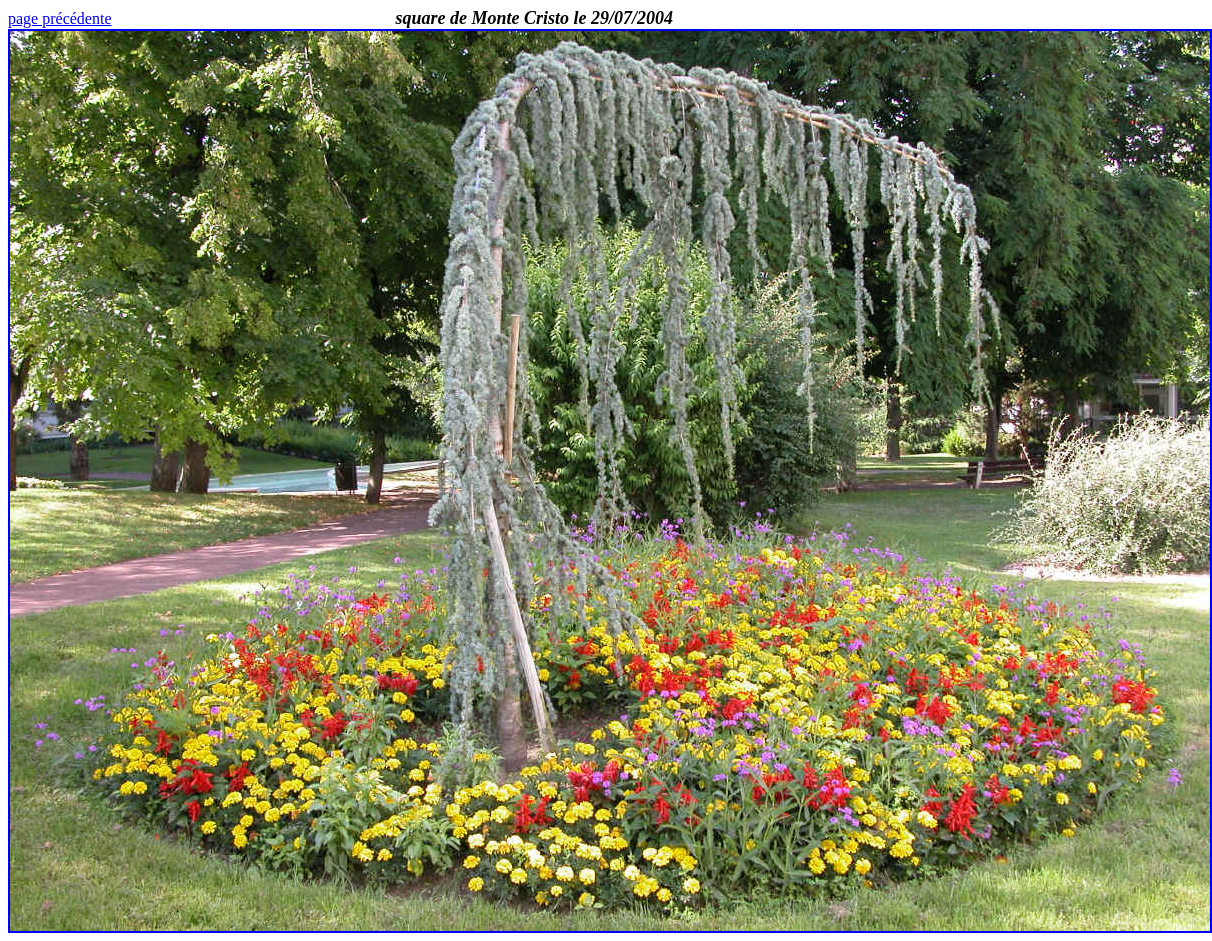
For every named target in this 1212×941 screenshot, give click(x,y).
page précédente (59, 18)
